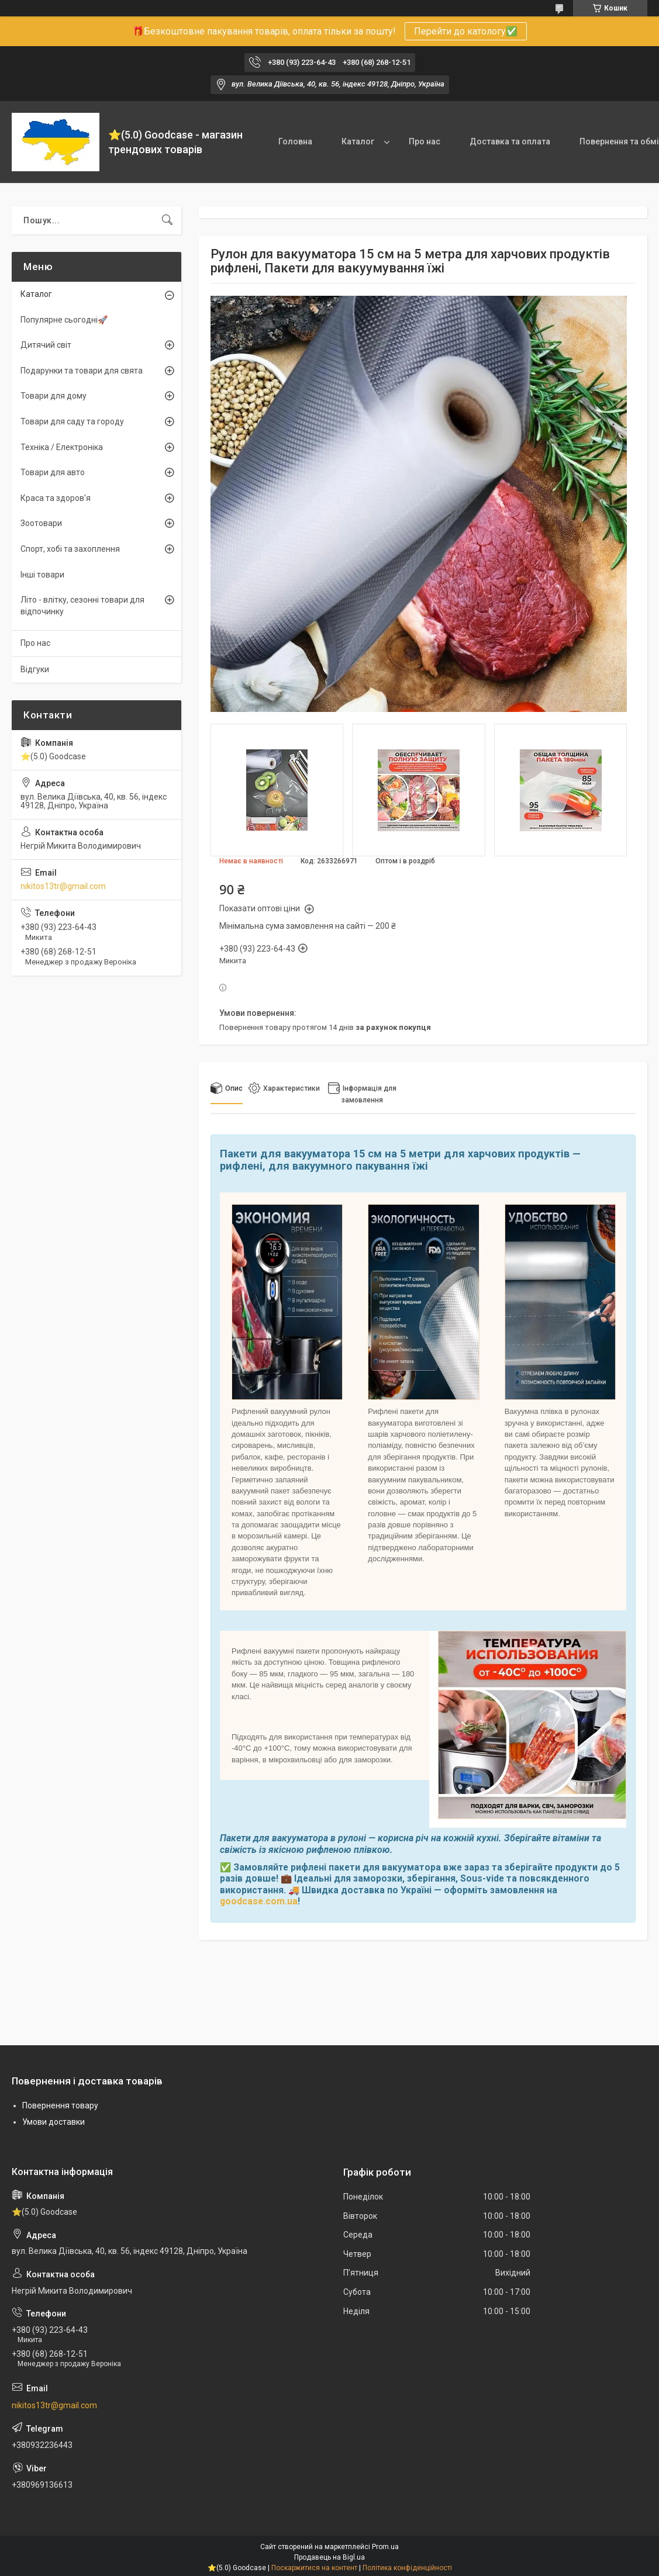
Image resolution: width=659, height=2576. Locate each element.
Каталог (357, 141)
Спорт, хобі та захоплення (70, 549)
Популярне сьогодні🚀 (64, 319)
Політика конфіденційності (407, 2568)
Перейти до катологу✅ (465, 31)
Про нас (424, 141)
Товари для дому (53, 395)
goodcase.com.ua (259, 1901)
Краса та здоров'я (55, 498)
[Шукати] (167, 220)
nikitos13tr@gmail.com (63, 886)
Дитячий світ (45, 345)
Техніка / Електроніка (61, 447)
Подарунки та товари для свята (81, 370)
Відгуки (34, 669)
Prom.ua (385, 2547)
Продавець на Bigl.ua (329, 2557)
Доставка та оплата (510, 141)
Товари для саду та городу (72, 421)
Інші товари (42, 574)
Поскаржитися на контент (314, 2568)
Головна (295, 141)
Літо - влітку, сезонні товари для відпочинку (82, 605)
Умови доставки (53, 2122)
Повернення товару (60, 2105)
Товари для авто (52, 472)
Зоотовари (41, 523)
